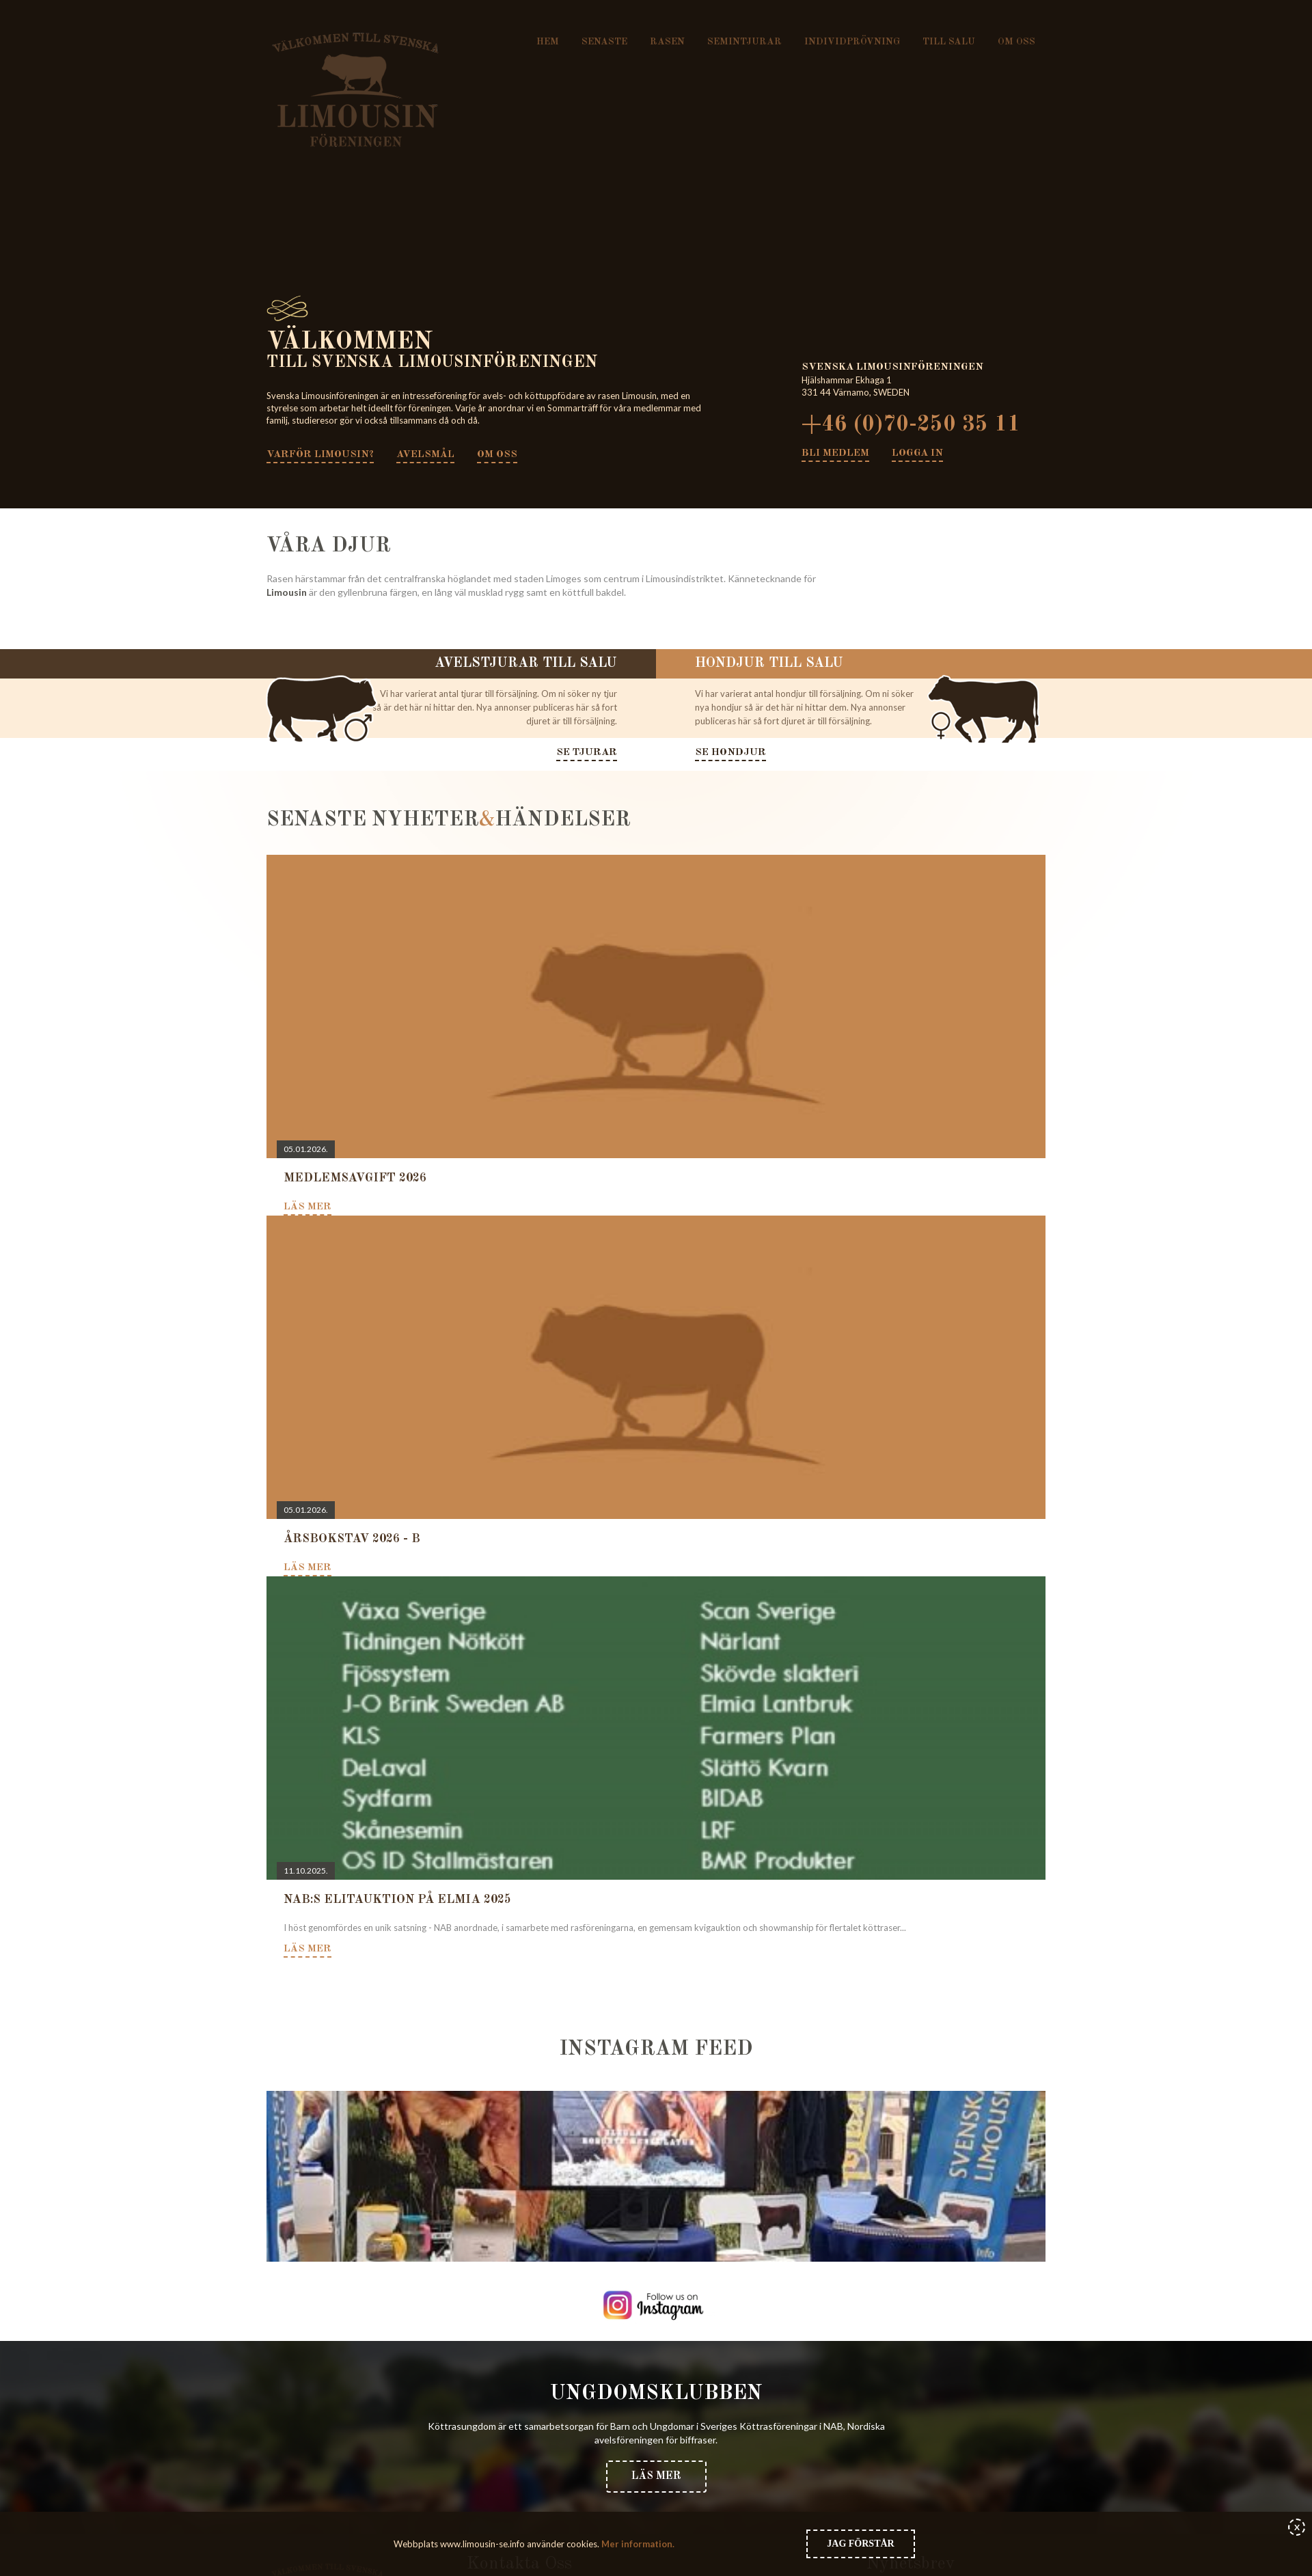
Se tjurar (586, 753)
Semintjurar (744, 41)
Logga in (917, 453)
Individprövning (852, 41)
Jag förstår (860, 2543)
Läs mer (656, 2476)
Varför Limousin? (320, 455)
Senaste (604, 41)
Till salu (948, 41)
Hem (547, 41)
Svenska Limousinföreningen (356, 89)
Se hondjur (730, 753)
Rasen (667, 41)
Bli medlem (835, 453)
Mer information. (636, 2543)
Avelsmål (425, 455)
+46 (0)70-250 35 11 (911, 425)
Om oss (1016, 41)
